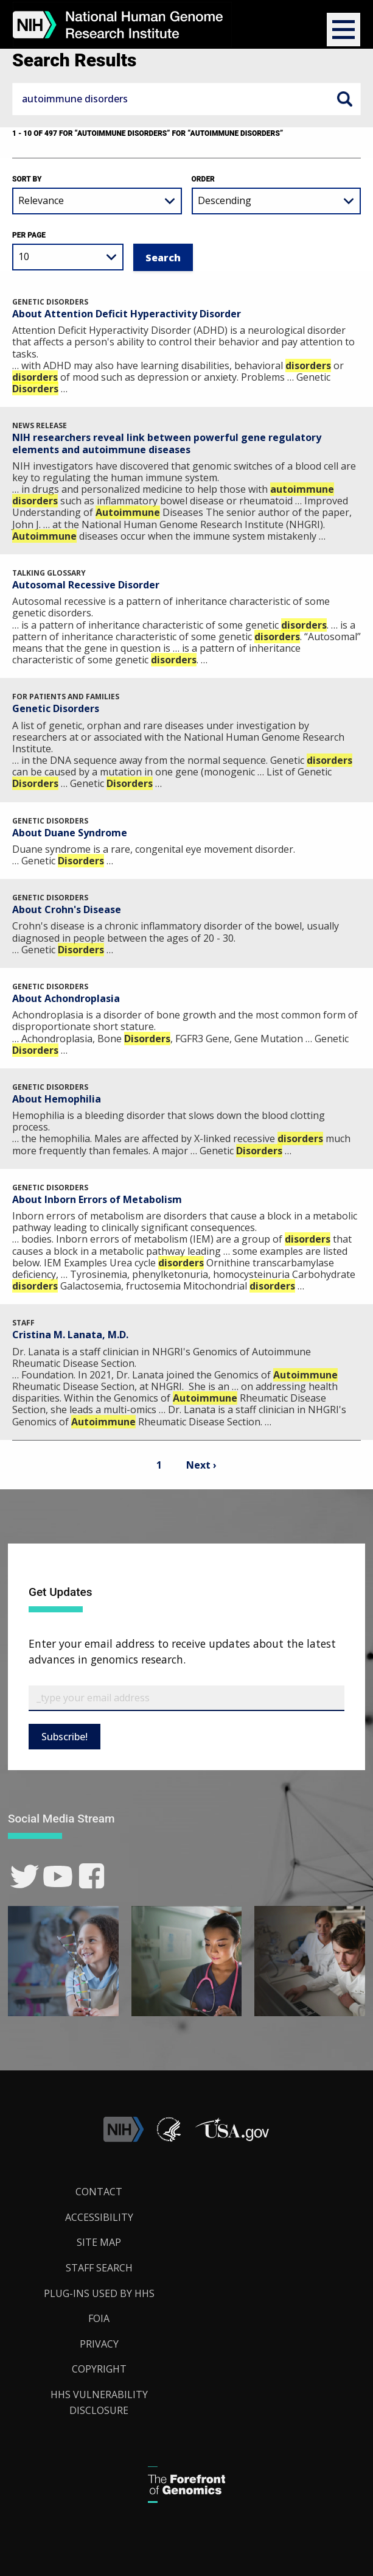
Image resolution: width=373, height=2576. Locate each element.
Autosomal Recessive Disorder (85, 584)
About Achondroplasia (66, 998)
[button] (343, 29)
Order (203, 179)
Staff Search (99, 2267)
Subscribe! (64, 1736)
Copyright (99, 2369)
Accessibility (99, 2217)
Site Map (99, 2242)
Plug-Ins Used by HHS (99, 2293)
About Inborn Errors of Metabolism (97, 1199)
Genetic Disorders (55, 708)
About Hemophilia (56, 1099)
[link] (24, 1876)
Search (344, 98)
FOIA (99, 2318)
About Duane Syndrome (69, 832)
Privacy (99, 2344)
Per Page (29, 235)
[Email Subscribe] (186, 1698)
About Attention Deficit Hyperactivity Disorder (126, 313)
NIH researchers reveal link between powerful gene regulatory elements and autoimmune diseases (166, 443)
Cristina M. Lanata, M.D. (70, 1334)
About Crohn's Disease (66, 909)
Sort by (27, 179)
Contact (98, 2191)
